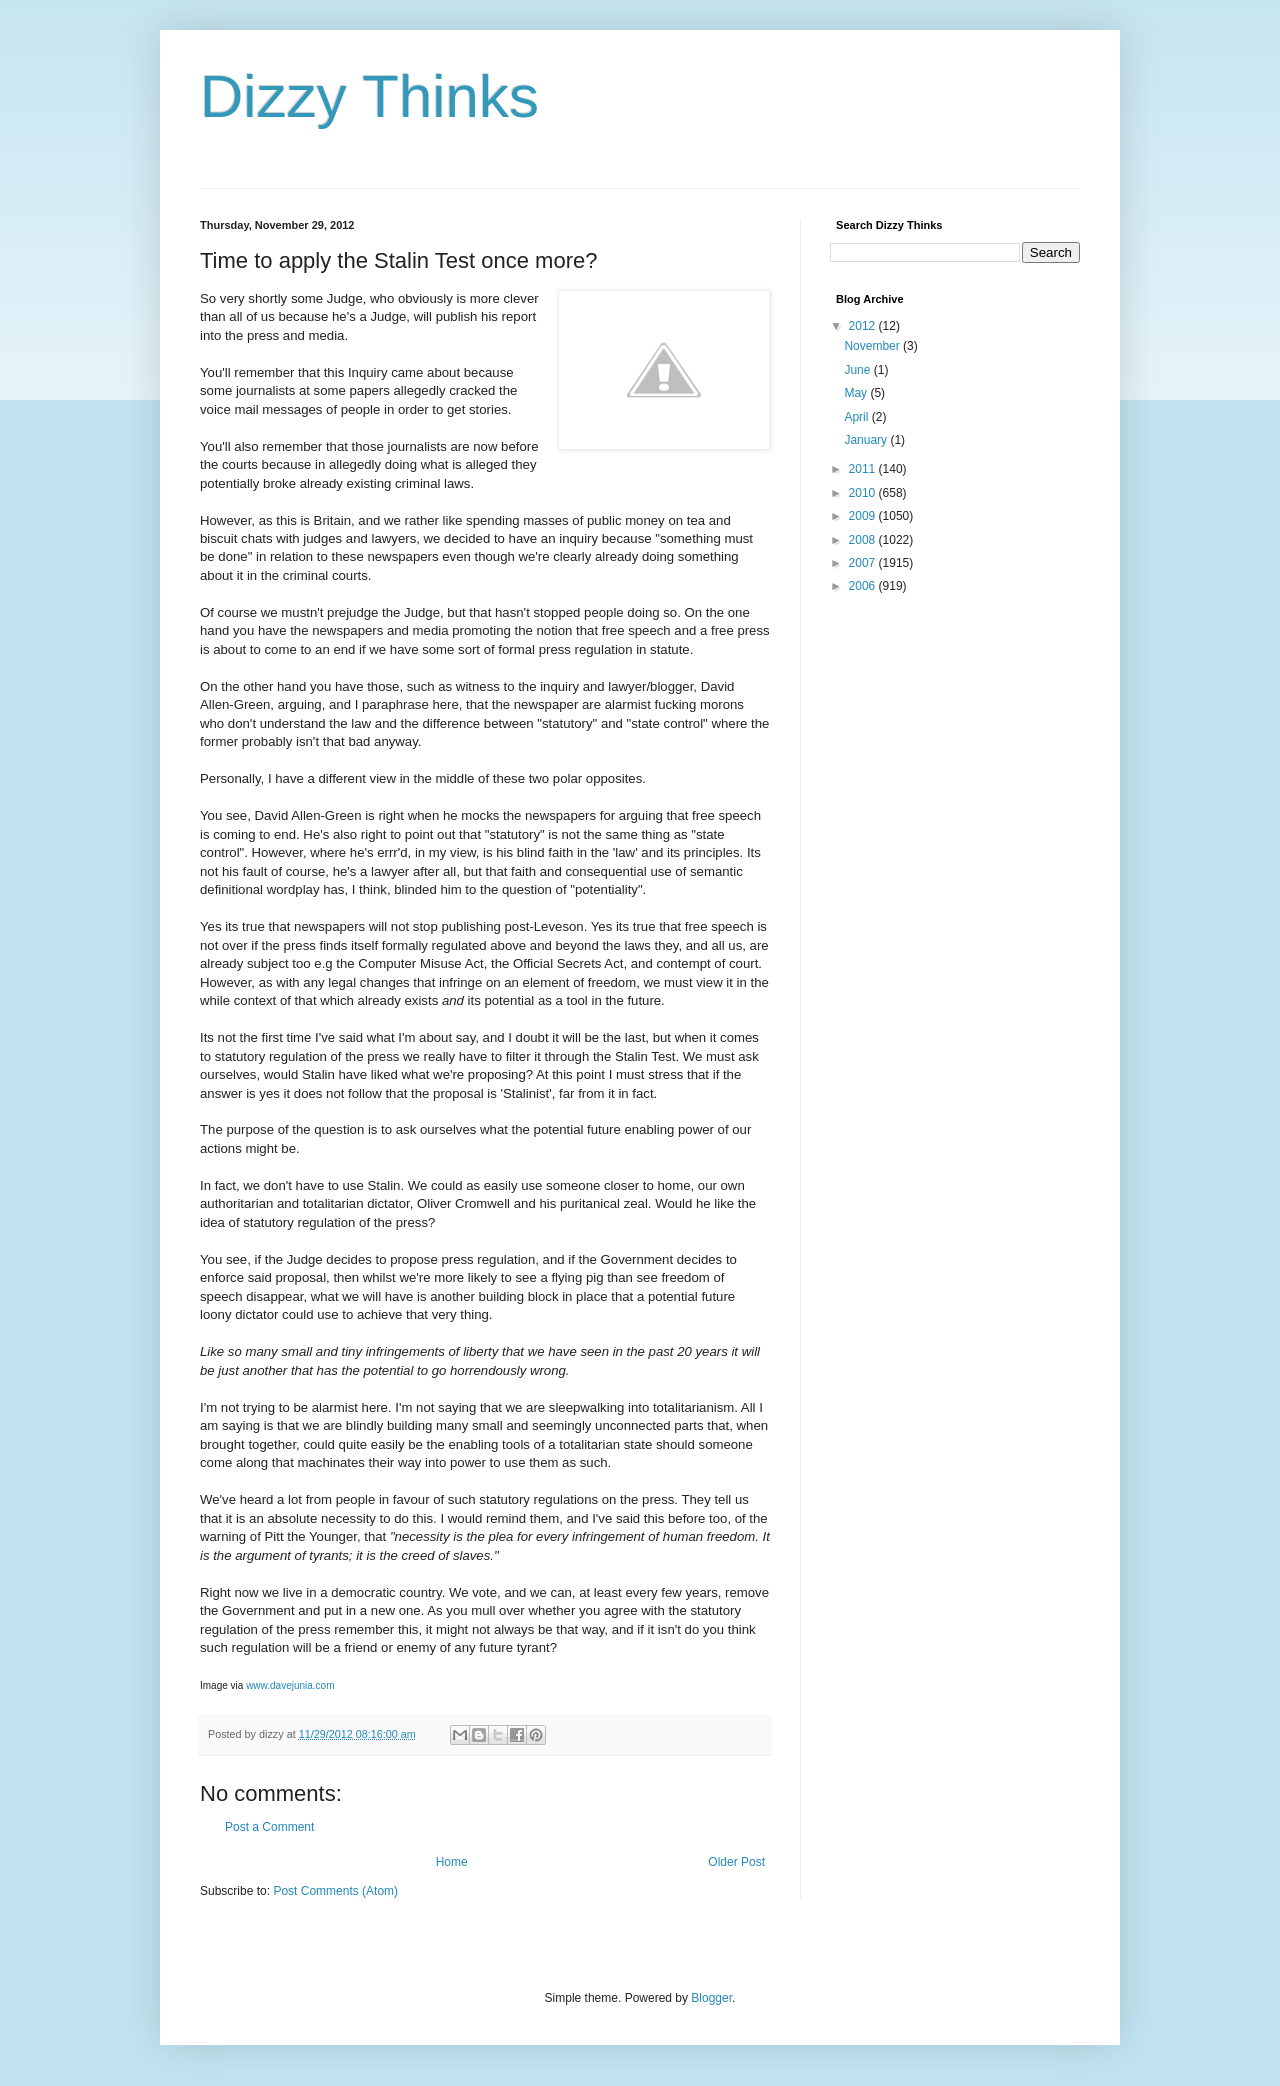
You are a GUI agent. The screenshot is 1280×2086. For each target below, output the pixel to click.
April (857, 417)
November (873, 346)
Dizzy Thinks (369, 96)
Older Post (736, 1862)
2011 (864, 469)
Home (452, 1862)
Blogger (711, 1998)
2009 (864, 516)
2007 (864, 563)
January (867, 440)
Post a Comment (269, 1827)
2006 (864, 586)
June (858, 370)
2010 (864, 493)
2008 (864, 540)
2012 (864, 326)
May (857, 393)
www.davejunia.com (290, 1685)
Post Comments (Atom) (335, 1891)
